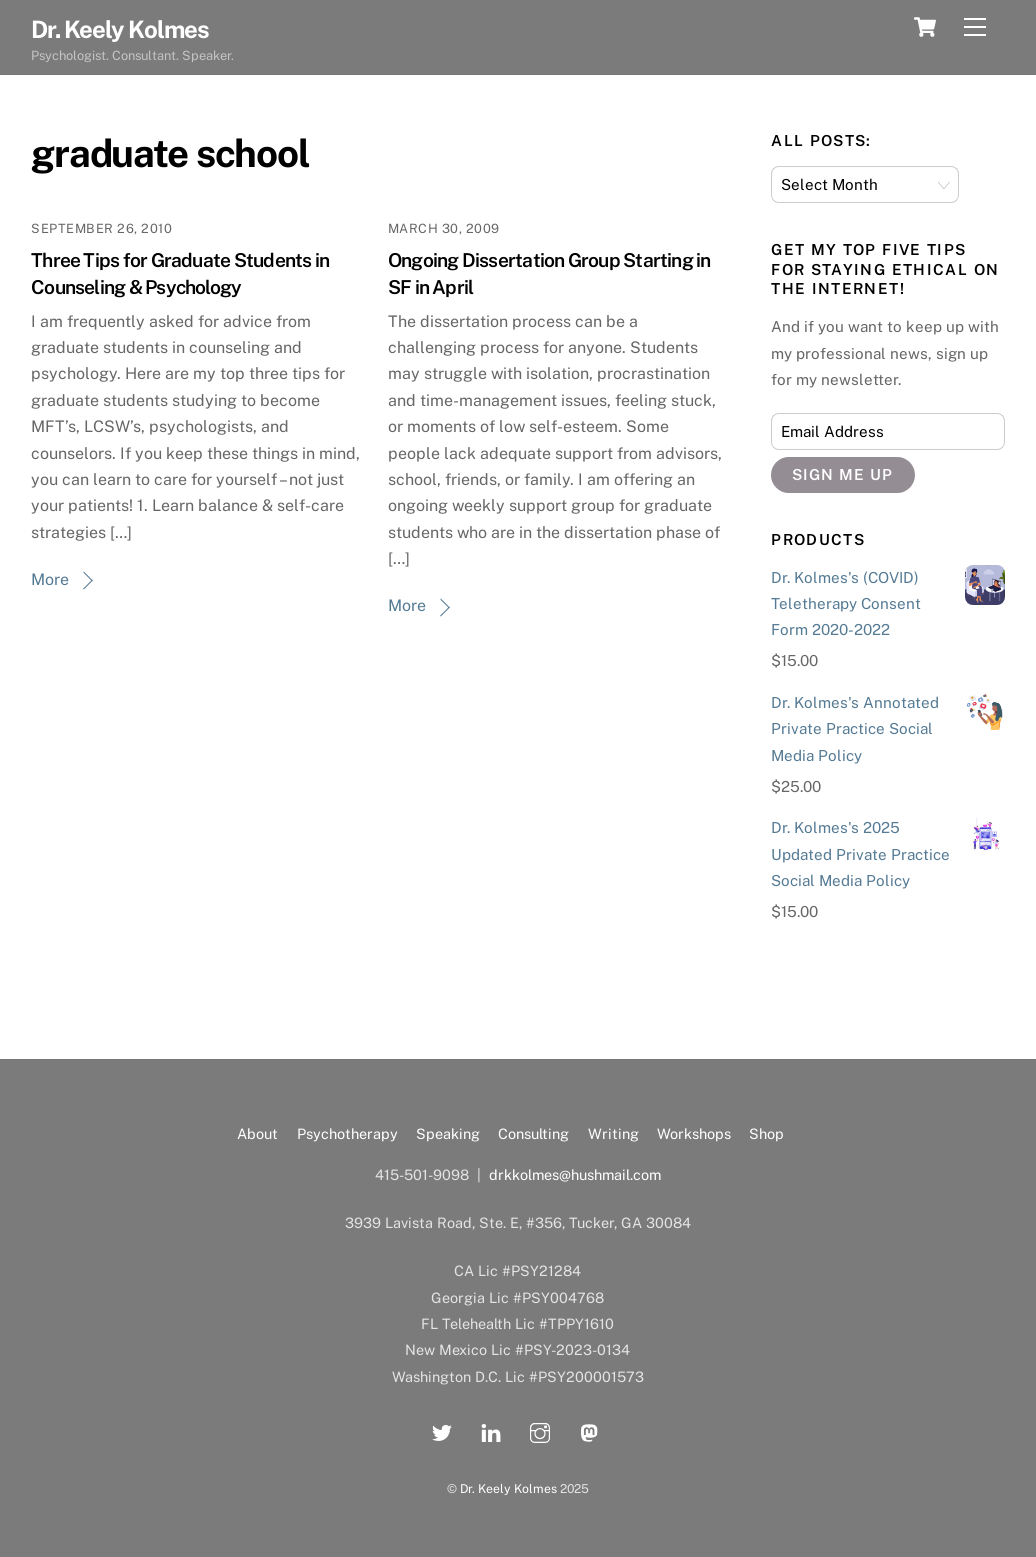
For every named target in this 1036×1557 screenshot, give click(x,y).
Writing (613, 1133)
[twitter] (442, 1429)
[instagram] (540, 1429)
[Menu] (975, 27)
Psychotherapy (347, 1133)
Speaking (448, 1133)
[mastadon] (589, 1429)
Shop (766, 1133)
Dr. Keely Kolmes (508, 1488)
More (50, 579)
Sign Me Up (842, 474)
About (257, 1133)
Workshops (694, 1133)
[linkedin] (491, 1429)
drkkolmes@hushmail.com (575, 1174)
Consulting (533, 1133)
